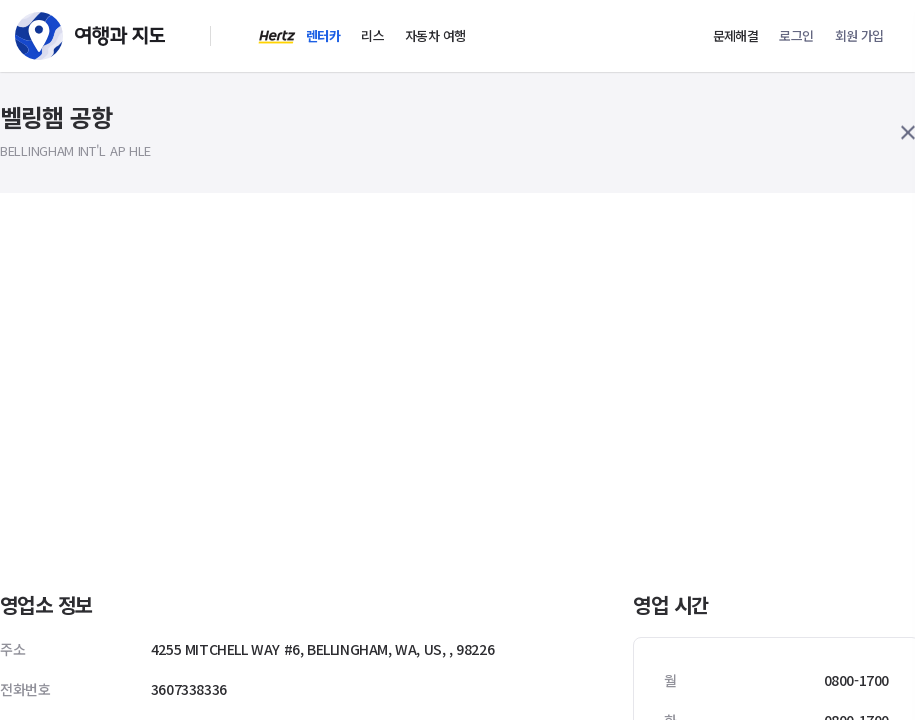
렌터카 (323, 35)
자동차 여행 (435, 35)
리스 (372, 35)
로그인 (796, 35)
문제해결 (736, 35)
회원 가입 (859, 35)
